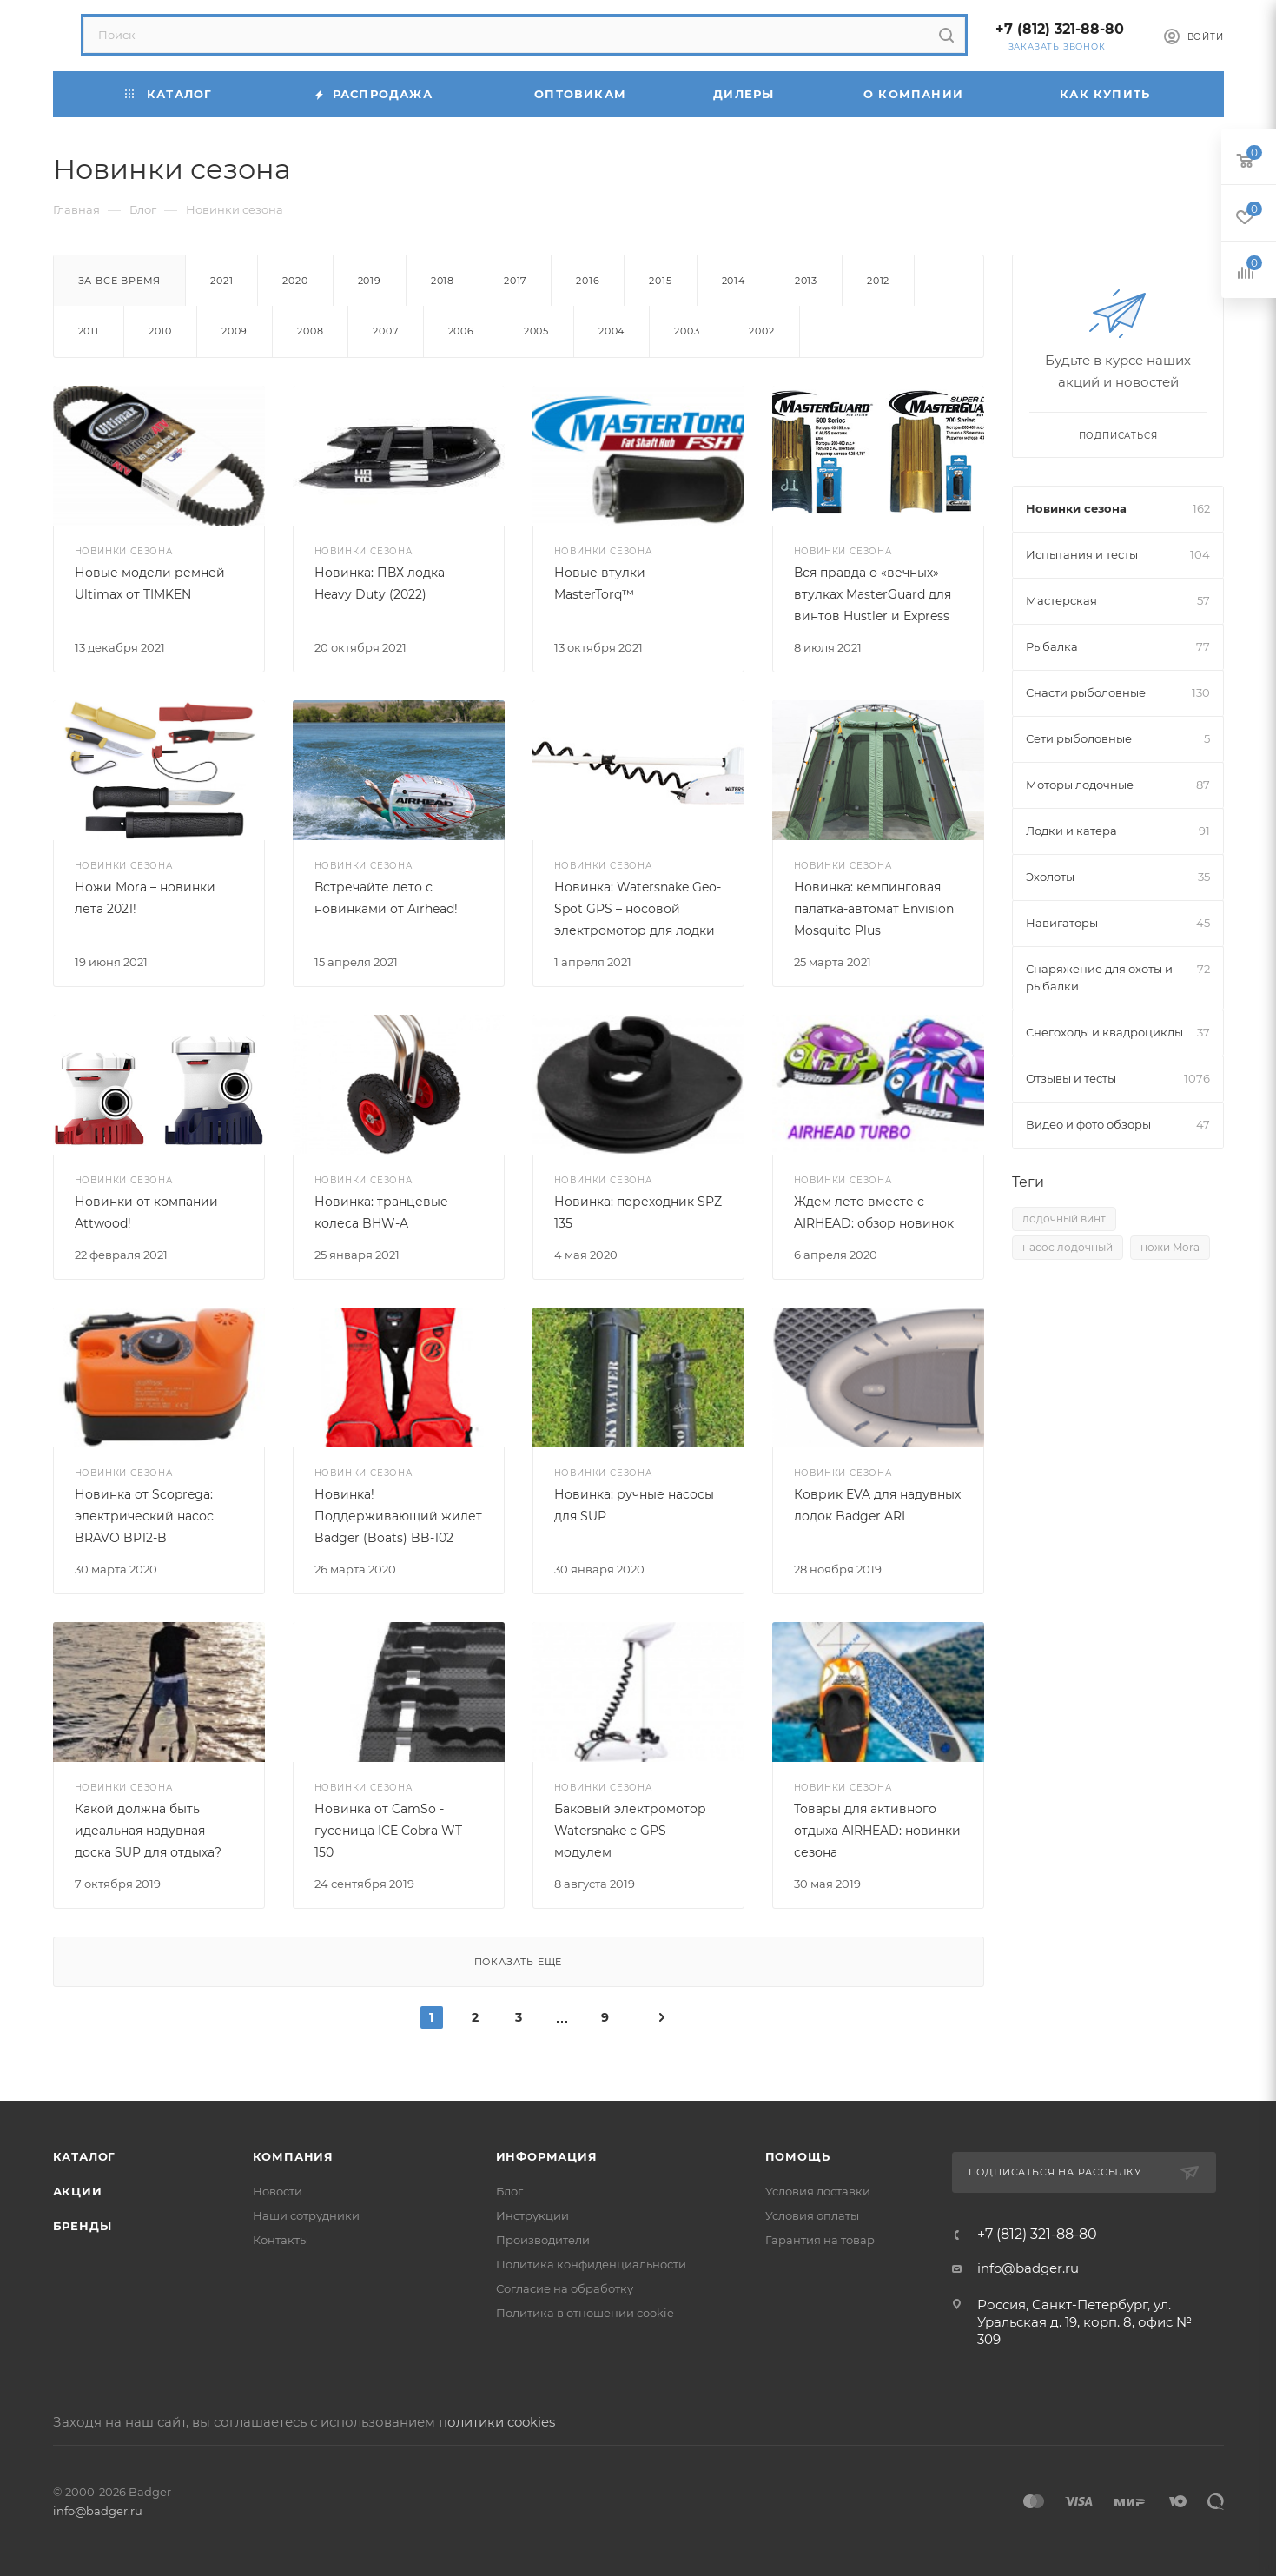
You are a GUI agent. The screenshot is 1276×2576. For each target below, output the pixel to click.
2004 (611, 331)
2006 (461, 331)
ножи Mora (1170, 1247)
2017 (515, 281)
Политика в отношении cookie (585, 2313)
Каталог (84, 2156)
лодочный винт (1064, 1218)
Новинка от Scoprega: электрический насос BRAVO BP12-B (144, 1516)
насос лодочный (1067, 1247)
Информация (547, 2156)
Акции (77, 2191)
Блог (509, 2191)
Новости (277, 2191)
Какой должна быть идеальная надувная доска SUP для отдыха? (148, 1830)
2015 (660, 281)
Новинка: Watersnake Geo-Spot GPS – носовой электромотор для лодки (637, 908)
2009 (234, 331)
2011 (88, 331)
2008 (310, 331)
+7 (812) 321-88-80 (1059, 29)
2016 (587, 281)
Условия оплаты (812, 2215)
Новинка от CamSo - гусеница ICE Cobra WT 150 (388, 1830)
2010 (160, 331)
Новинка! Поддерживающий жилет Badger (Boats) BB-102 (398, 1516)
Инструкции (532, 2215)
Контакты (280, 2240)
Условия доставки (817, 2191)
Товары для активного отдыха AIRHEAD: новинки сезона (877, 1830)
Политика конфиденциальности (591, 2264)
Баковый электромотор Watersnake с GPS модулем (630, 1830)
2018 (442, 281)
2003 (686, 331)
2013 (806, 281)
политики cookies (497, 2422)
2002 (761, 331)
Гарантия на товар (820, 2240)
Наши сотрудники (306, 2215)
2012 (878, 281)
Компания (293, 2156)
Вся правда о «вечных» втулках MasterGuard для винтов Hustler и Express (872, 594)
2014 (733, 281)
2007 (385, 331)
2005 (536, 331)
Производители (543, 2240)
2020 (294, 281)
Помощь (797, 2156)
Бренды (82, 2226)
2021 (221, 281)
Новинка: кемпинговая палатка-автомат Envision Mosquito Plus (874, 908)
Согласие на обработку (564, 2288)
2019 (369, 281)
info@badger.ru (1028, 2268)
